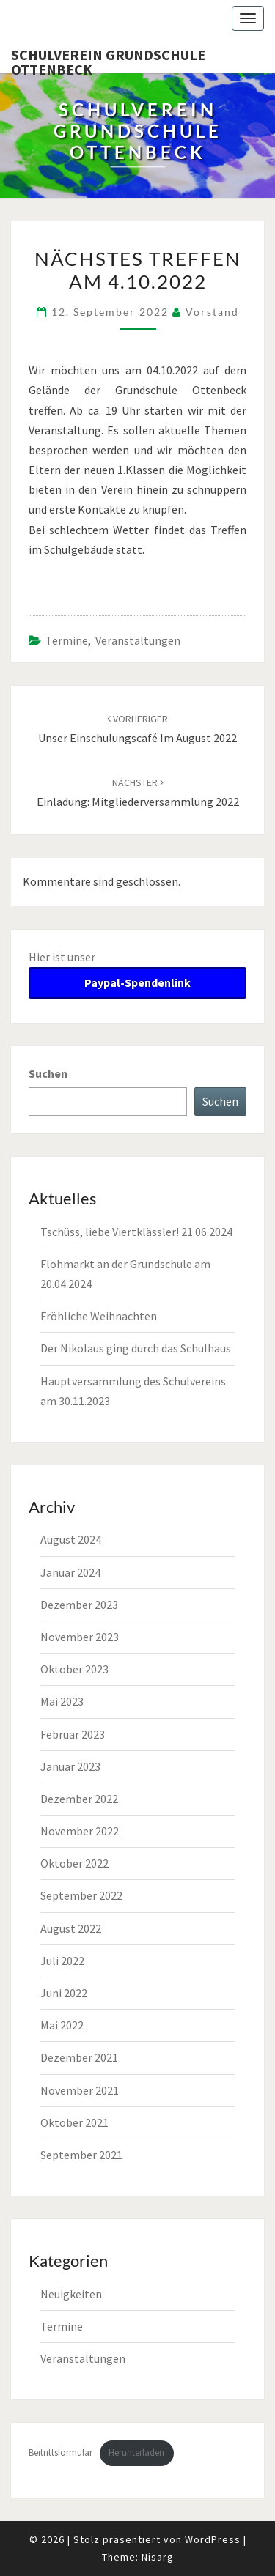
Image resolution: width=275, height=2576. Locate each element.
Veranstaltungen (137, 640)
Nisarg (158, 2557)
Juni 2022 (63, 1992)
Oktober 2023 (74, 1669)
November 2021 (79, 2090)
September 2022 (81, 1895)
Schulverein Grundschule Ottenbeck (108, 59)
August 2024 (70, 1539)
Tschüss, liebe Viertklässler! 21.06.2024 (136, 1231)
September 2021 (81, 2154)
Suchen (48, 1073)
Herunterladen (136, 2452)
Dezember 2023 (79, 1604)
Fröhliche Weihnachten (98, 1316)
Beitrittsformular (60, 2452)
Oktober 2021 (74, 2122)
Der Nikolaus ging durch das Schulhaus (135, 1348)
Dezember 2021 (79, 2057)
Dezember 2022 (79, 1798)
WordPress (213, 2539)
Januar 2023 (70, 1766)
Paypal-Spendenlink (137, 982)
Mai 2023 (62, 1701)
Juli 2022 (62, 1960)
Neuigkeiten (71, 2294)
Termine (66, 640)
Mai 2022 (62, 2025)
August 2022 (70, 1928)
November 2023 (79, 1636)
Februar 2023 (72, 1734)
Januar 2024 (70, 1572)
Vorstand (212, 312)
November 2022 (79, 1831)
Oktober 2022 (74, 1863)
